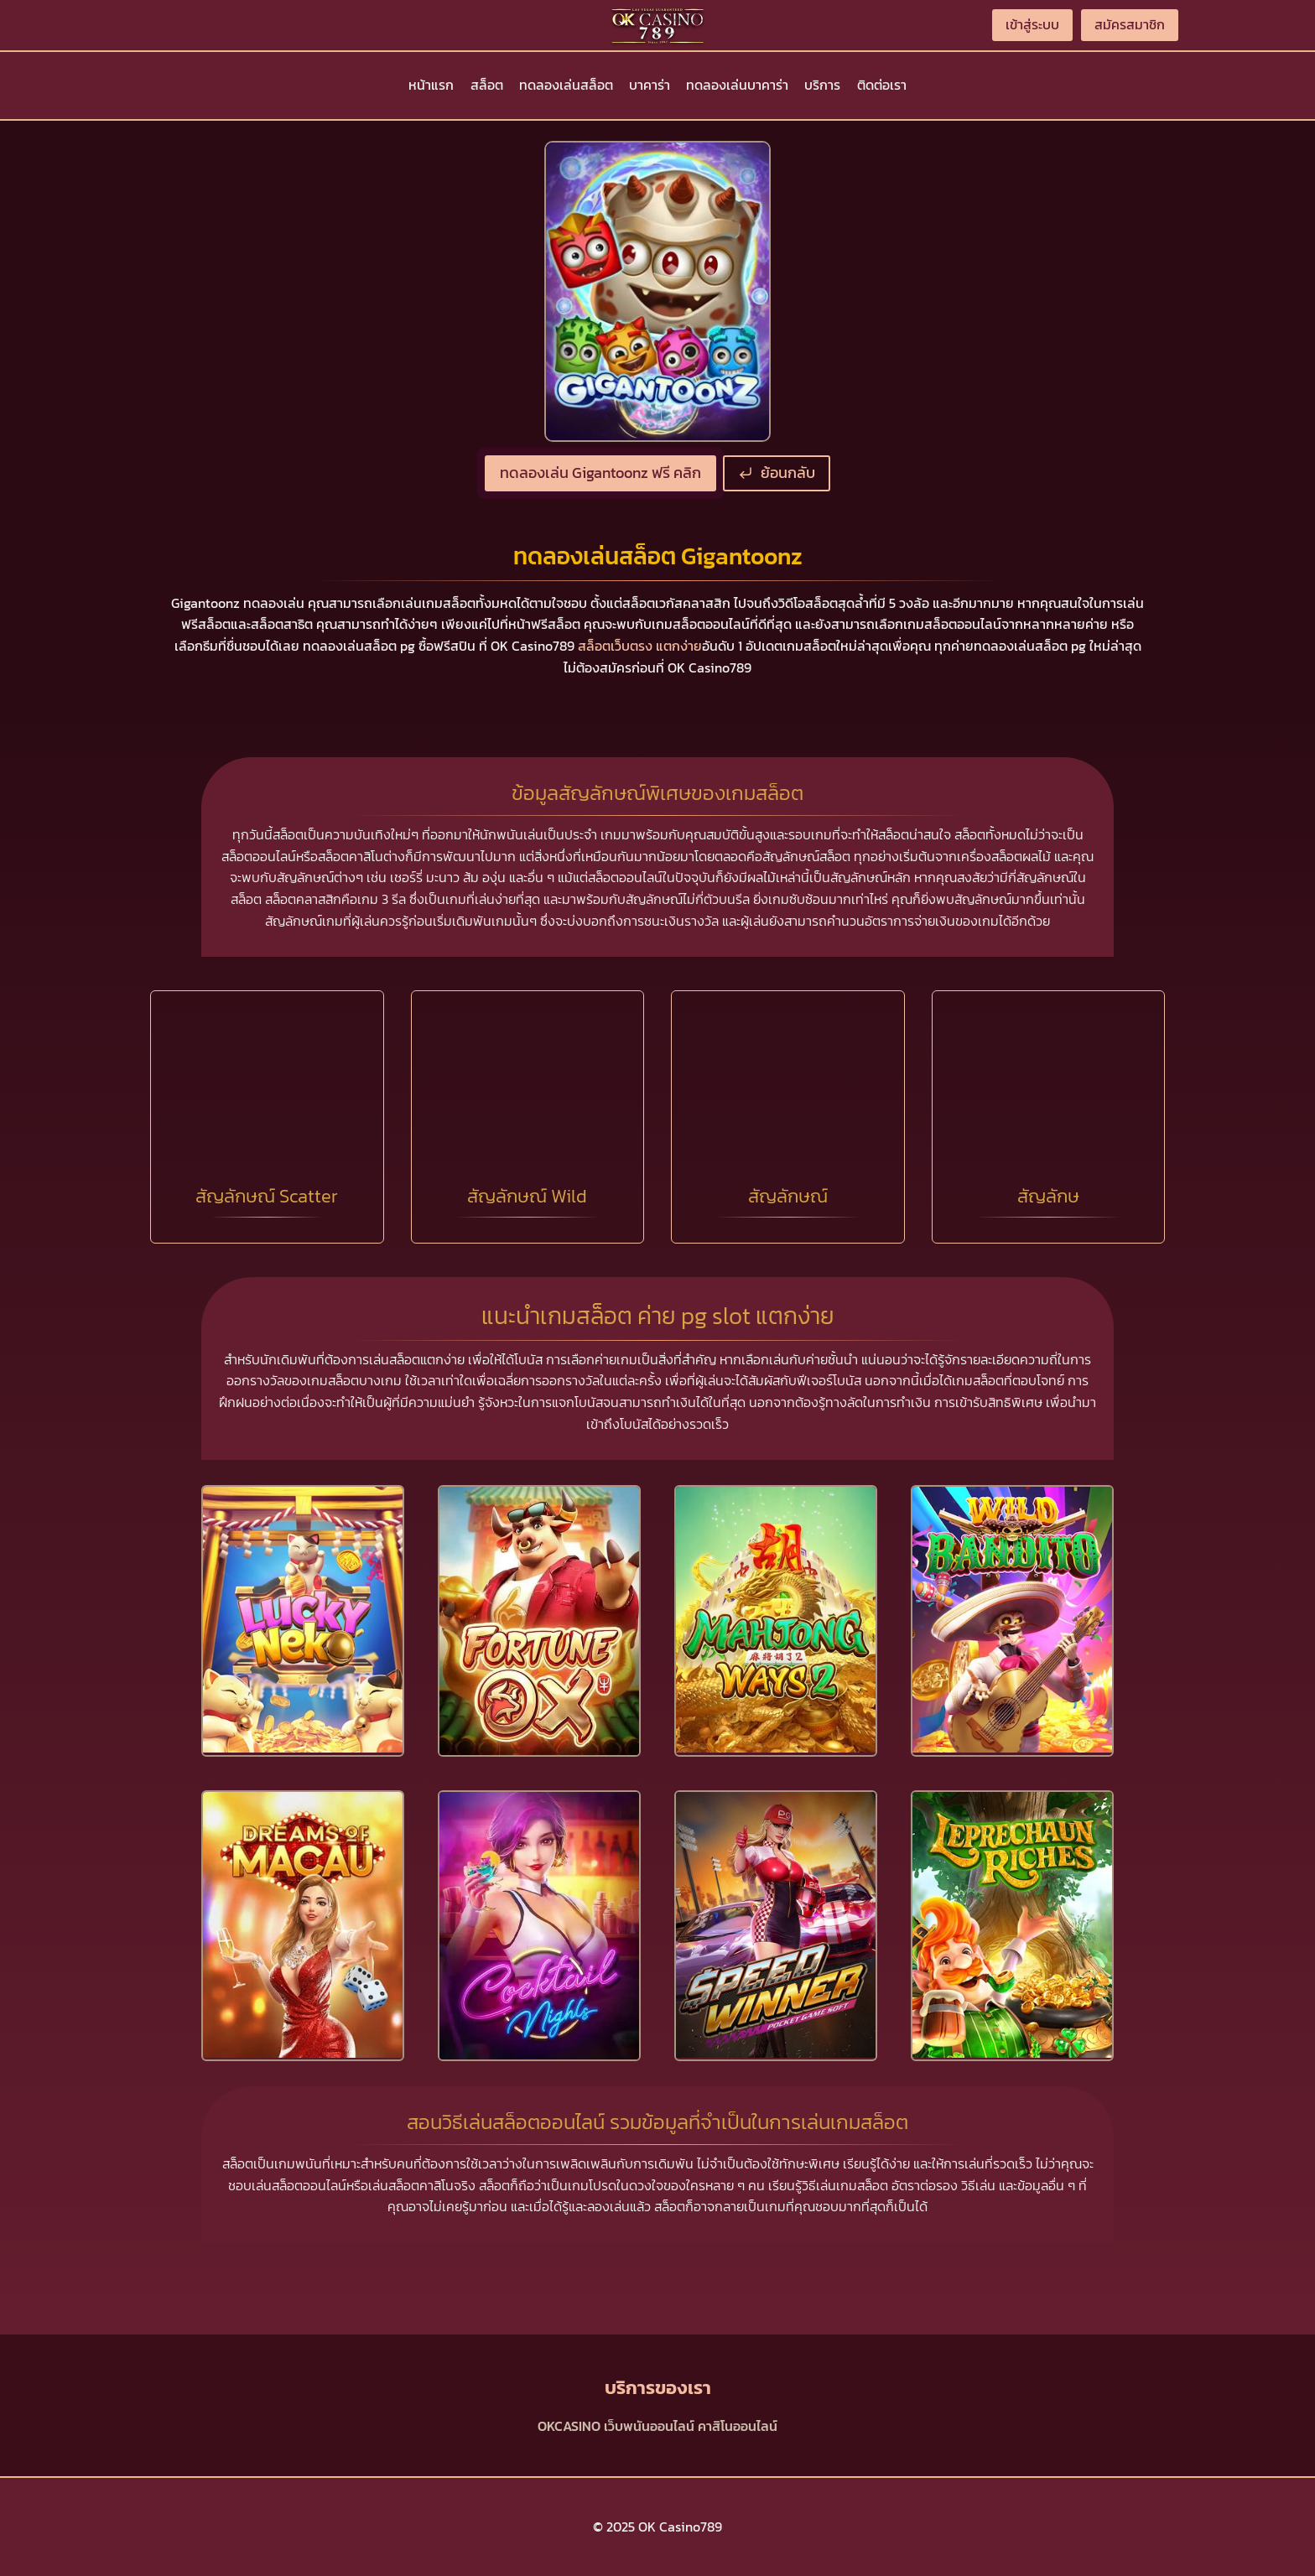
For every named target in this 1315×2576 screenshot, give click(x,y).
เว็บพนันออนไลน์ (649, 2426)
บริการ (822, 85)
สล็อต (486, 85)
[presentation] (303, 1620)
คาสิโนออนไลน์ (737, 2426)
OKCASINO (569, 2426)
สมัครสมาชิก (1129, 24)
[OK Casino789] (657, 25)
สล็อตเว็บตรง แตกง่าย (640, 646)
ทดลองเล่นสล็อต (566, 85)
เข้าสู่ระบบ (1032, 24)
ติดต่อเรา (882, 85)
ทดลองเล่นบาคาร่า (737, 85)
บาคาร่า (649, 85)
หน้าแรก (431, 85)
